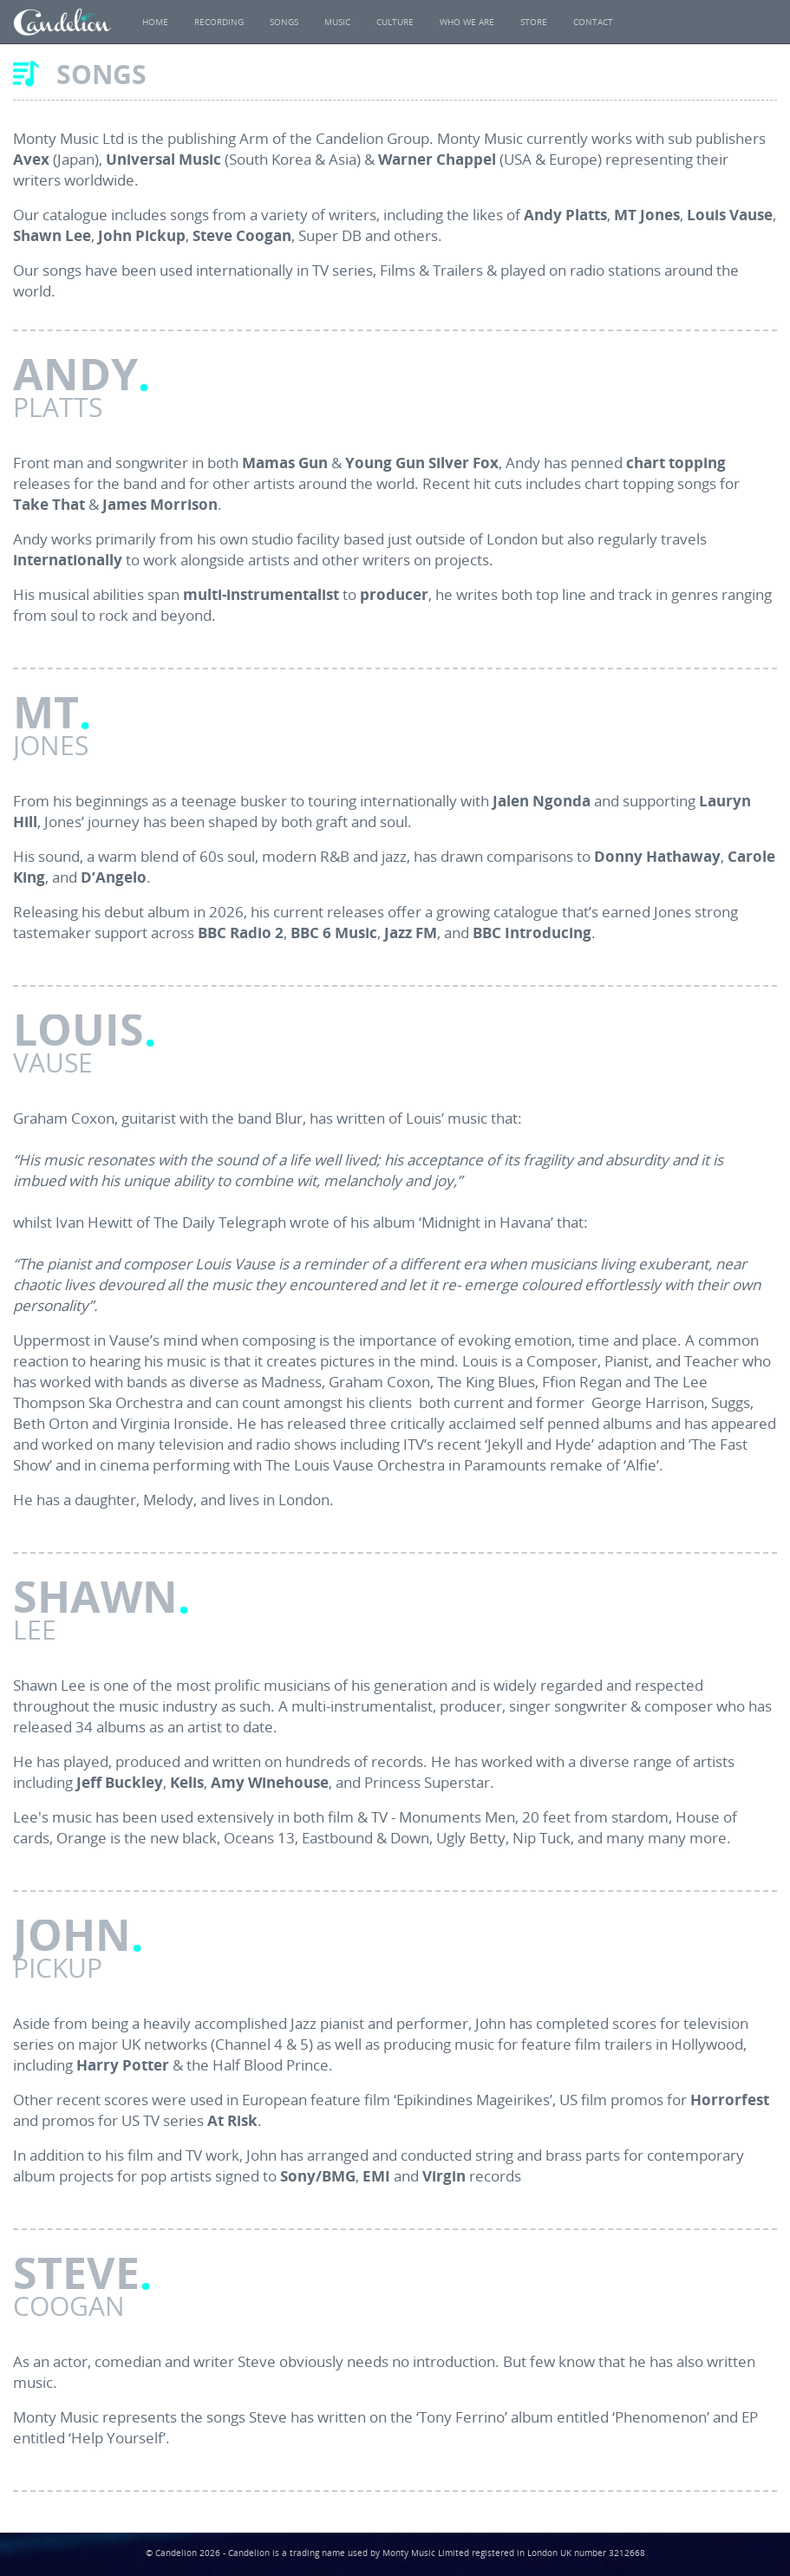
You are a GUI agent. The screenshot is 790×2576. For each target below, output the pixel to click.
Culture (395, 22)
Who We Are (467, 22)
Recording (219, 22)
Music (337, 22)
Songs (284, 22)
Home (155, 22)
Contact (593, 22)
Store (533, 22)
